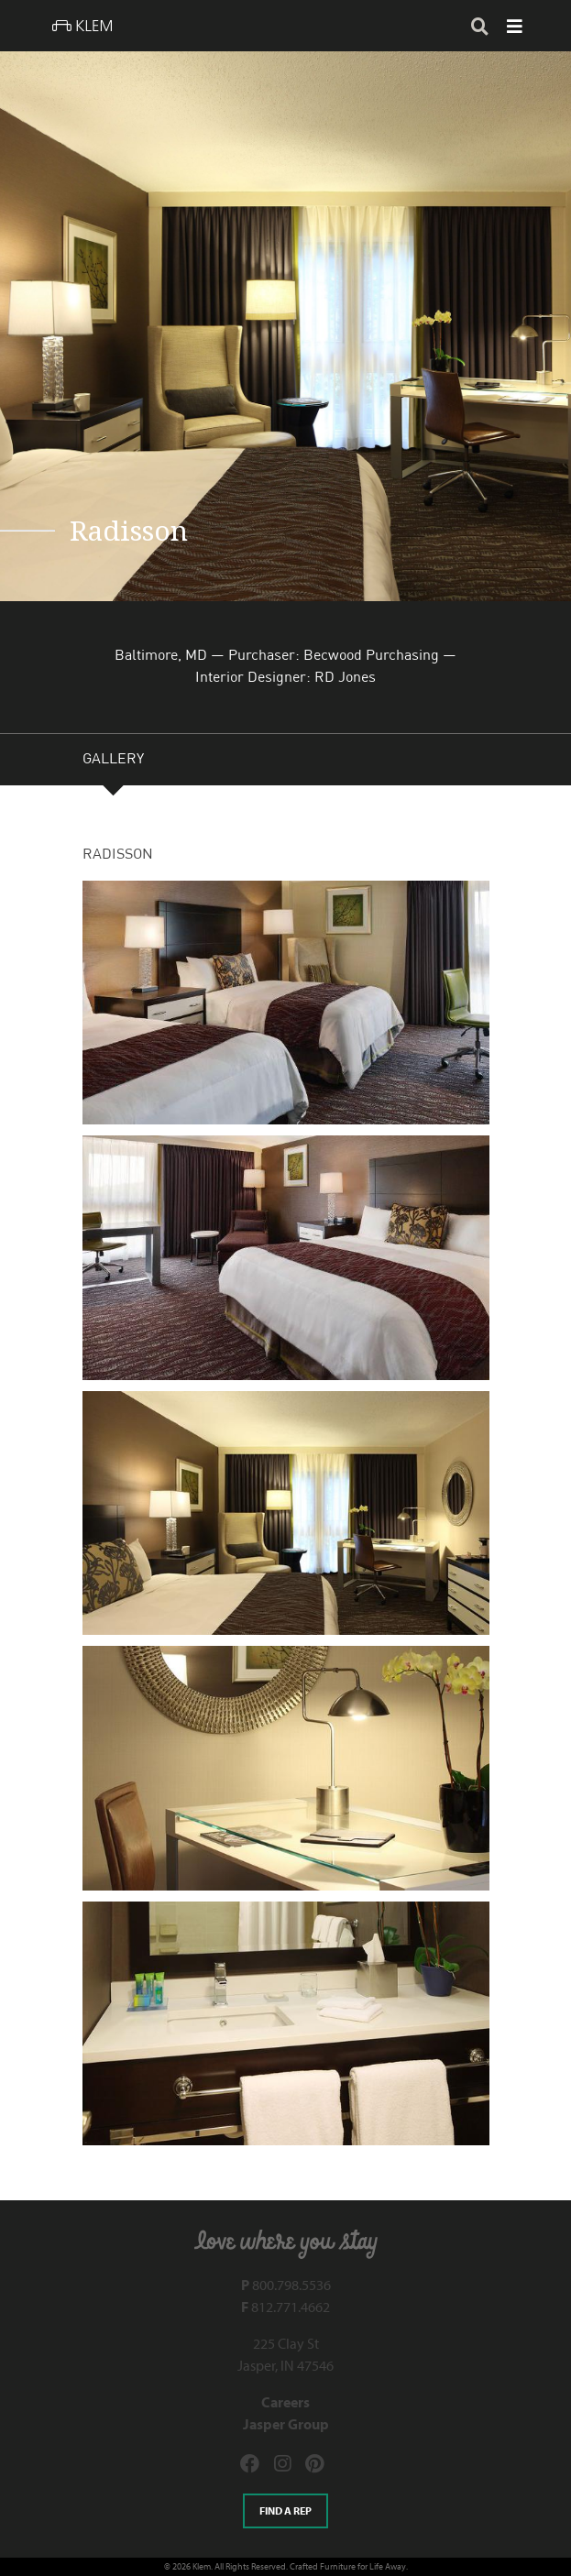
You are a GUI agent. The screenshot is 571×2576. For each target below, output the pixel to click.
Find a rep (285, 2510)
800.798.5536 (286, 2284)
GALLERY (113, 761)
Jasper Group (286, 2424)
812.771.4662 (285, 2306)
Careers (285, 2402)
